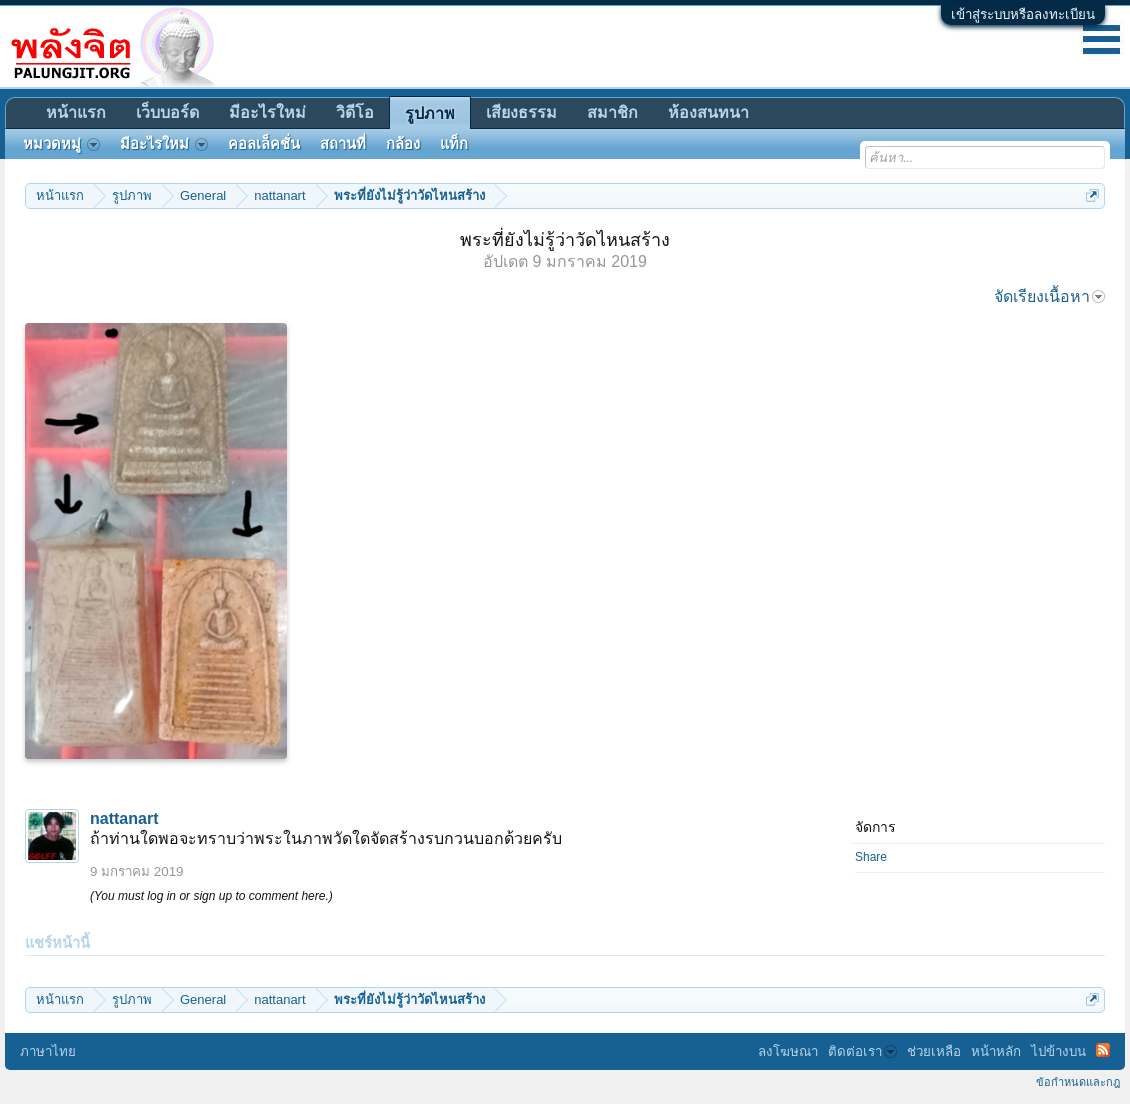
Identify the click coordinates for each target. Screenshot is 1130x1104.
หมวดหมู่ (61, 144)
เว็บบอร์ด (167, 112)
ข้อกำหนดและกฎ (1078, 1082)
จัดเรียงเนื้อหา (1049, 296)
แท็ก (454, 144)
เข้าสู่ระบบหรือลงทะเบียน (1023, 14)
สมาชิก (612, 112)
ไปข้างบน (1058, 1051)
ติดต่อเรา (862, 1051)
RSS (1103, 1050)
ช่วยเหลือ (934, 1051)
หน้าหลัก (996, 1051)
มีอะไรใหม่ (267, 112)
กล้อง (403, 144)
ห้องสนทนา (708, 112)
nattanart (124, 818)
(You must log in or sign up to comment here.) (211, 896)
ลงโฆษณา (788, 1051)
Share (871, 857)
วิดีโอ (355, 112)
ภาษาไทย (48, 1051)
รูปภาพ (430, 113)
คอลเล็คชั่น (264, 144)
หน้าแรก (76, 112)
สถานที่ (343, 144)
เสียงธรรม (521, 112)
